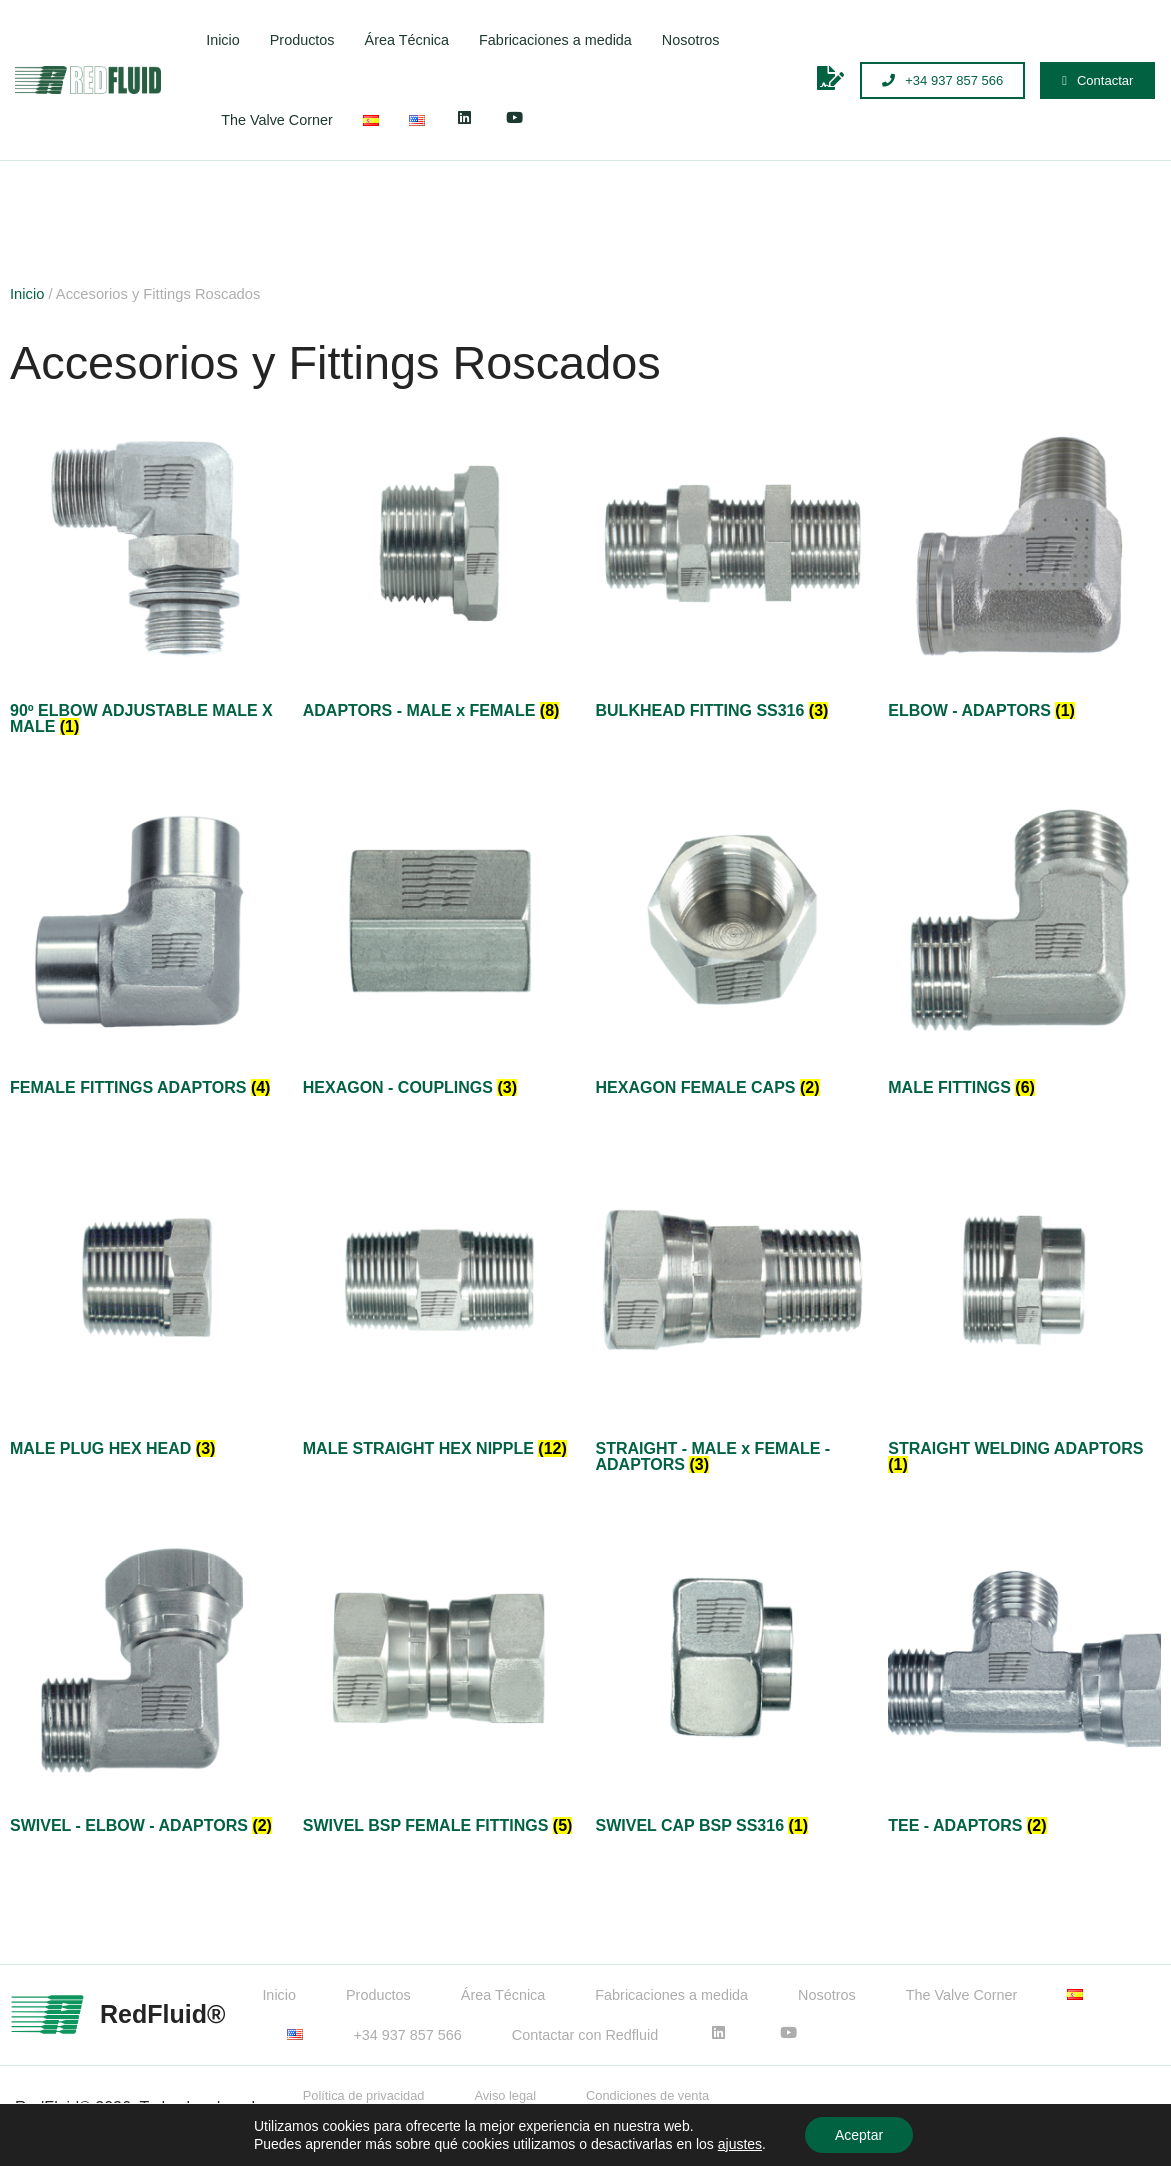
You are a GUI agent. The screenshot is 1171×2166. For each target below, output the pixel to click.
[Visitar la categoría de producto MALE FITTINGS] (1024, 943)
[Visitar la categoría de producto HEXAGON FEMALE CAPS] (732, 943)
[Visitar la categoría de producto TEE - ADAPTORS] (1024, 1681)
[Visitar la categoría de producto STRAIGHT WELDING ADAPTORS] (1024, 1312)
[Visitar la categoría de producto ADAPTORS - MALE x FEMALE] (439, 567)
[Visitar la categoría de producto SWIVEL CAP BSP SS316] (732, 1681)
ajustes (740, 2144)
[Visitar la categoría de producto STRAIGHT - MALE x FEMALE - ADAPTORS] (732, 1312)
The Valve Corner (277, 120)
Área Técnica (407, 40)
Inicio (223, 40)
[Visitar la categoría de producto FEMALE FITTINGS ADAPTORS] (146, 943)
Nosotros (691, 40)
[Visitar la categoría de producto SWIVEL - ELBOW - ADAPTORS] (146, 1681)
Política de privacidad (364, 2095)
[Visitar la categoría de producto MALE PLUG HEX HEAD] (146, 1304)
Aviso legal (505, 2095)
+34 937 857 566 (407, 2035)
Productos (302, 40)
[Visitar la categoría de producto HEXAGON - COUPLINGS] (439, 943)
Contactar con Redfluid (585, 2035)
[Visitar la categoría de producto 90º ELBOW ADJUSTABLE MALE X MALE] (146, 575)
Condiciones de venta (647, 2095)
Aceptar (859, 2135)
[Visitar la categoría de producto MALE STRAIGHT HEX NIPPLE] (439, 1304)
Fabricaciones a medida (555, 40)
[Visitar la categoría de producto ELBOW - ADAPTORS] (1024, 567)
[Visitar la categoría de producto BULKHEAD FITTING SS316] (732, 567)
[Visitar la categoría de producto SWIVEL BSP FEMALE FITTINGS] (439, 1681)
